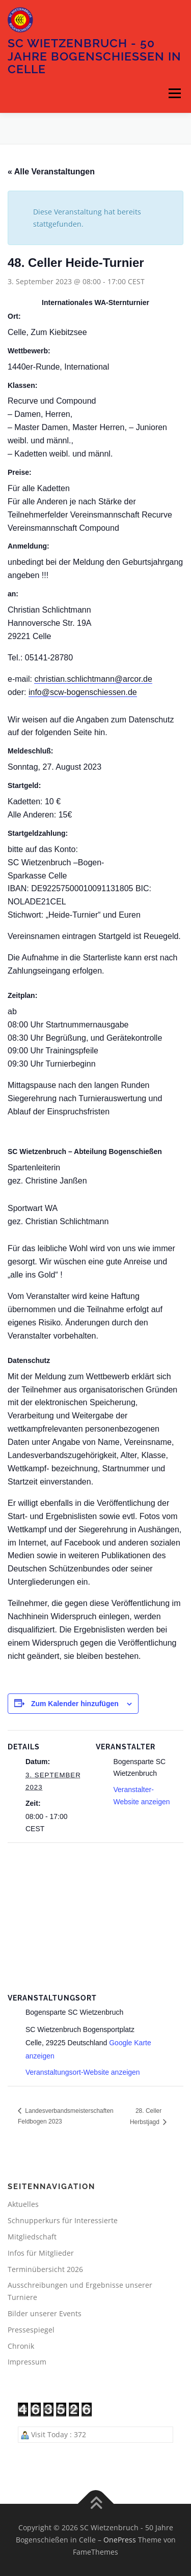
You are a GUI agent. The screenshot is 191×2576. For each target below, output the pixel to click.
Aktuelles (23, 2204)
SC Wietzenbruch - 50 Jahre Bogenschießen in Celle (94, 56)
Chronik (21, 2346)
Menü (174, 94)
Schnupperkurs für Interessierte (63, 2220)
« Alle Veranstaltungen (51, 171)
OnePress (119, 2539)
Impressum (27, 2362)
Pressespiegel (31, 2330)
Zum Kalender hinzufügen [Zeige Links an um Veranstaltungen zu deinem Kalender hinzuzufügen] (75, 1704)
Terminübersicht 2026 (45, 2269)
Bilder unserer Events (44, 2313)
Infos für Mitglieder (41, 2253)
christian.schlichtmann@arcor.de (93, 679)
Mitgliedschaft (32, 2236)
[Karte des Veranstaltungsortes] (95, 1916)
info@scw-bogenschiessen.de (83, 692)
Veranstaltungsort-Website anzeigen (82, 2072)
